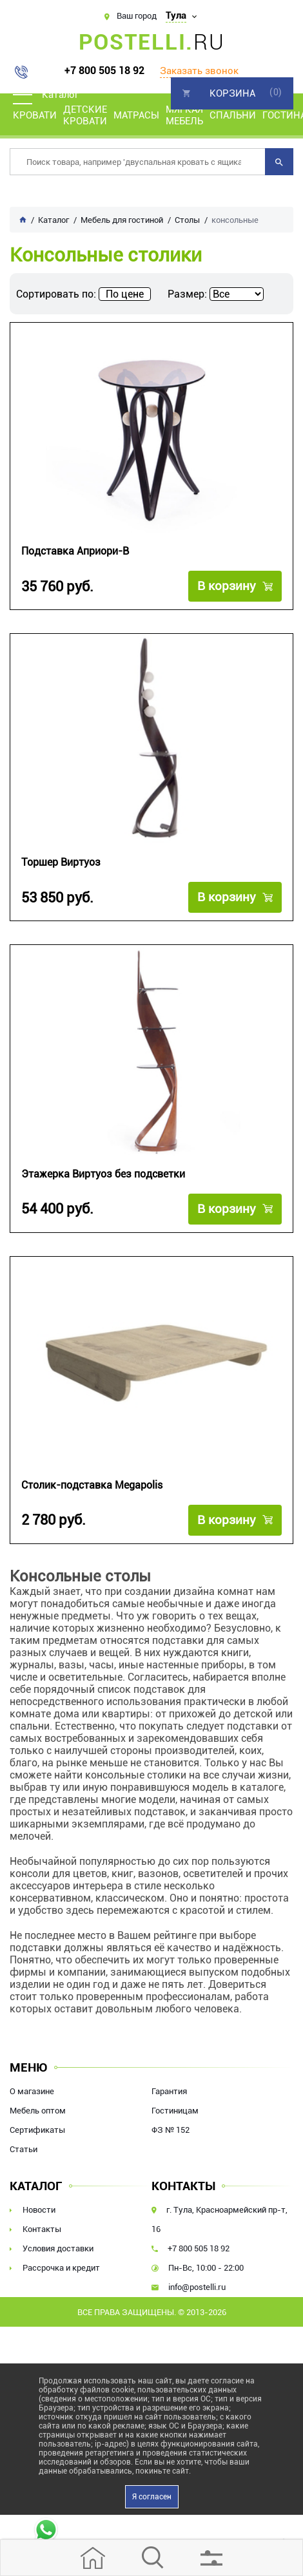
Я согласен (151, 2496)
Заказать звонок (199, 71)
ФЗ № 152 (171, 2130)
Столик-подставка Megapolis (91, 1485)
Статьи (23, 2149)
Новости (39, 2210)
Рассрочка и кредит (61, 2268)
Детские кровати (85, 115)
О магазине (32, 2091)
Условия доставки (58, 2248)
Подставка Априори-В (75, 551)
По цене (125, 294)
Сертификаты (37, 2130)
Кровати (35, 115)
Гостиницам (175, 2110)
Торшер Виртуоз (61, 862)
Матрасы (136, 115)
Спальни (233, 115)
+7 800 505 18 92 (104, 71)
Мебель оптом (38, 2110)
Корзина (232, 93)
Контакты (42, 2229)
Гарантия (169, 2091)
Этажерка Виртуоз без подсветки (103, 1174)
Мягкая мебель (184, 115)
